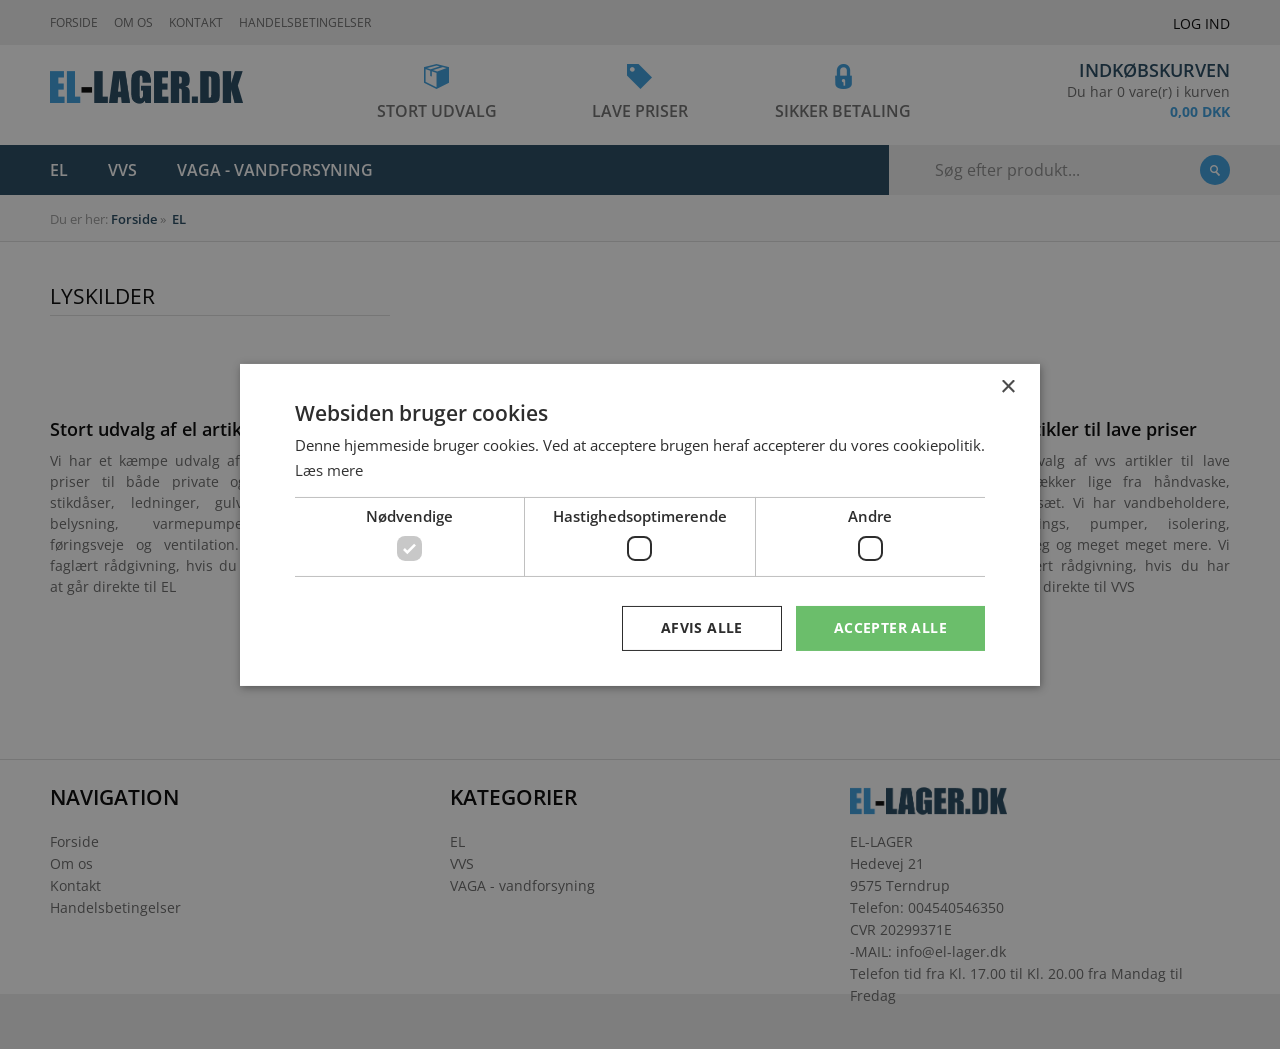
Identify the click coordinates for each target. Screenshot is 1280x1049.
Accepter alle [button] (890, 627)
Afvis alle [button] (702, 627)
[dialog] (640, 524)
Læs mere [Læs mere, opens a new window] (329, 470)
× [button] (1007, 386)
